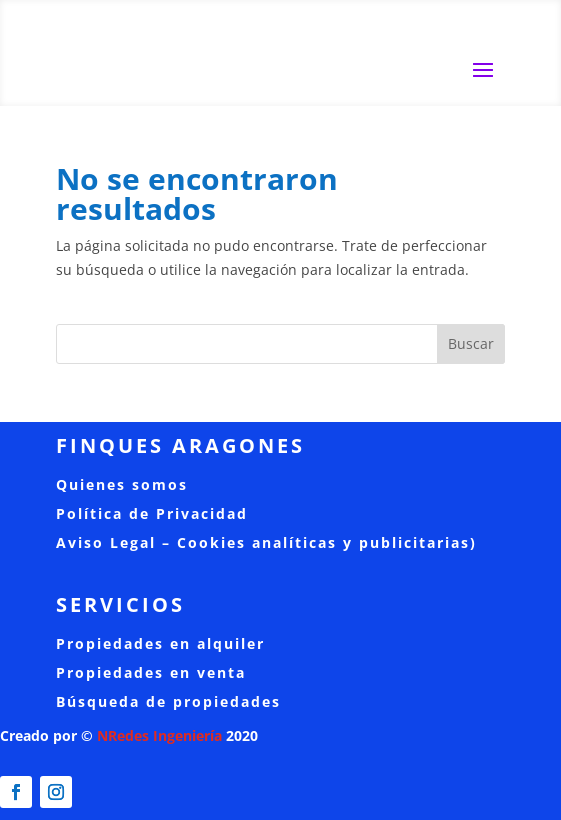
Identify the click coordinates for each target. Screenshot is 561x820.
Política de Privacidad (152, 513)
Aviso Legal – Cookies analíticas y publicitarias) (266, 542)
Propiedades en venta (151, 672)
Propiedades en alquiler (160, 643)
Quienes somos (122, 484)
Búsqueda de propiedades (168, 701)
